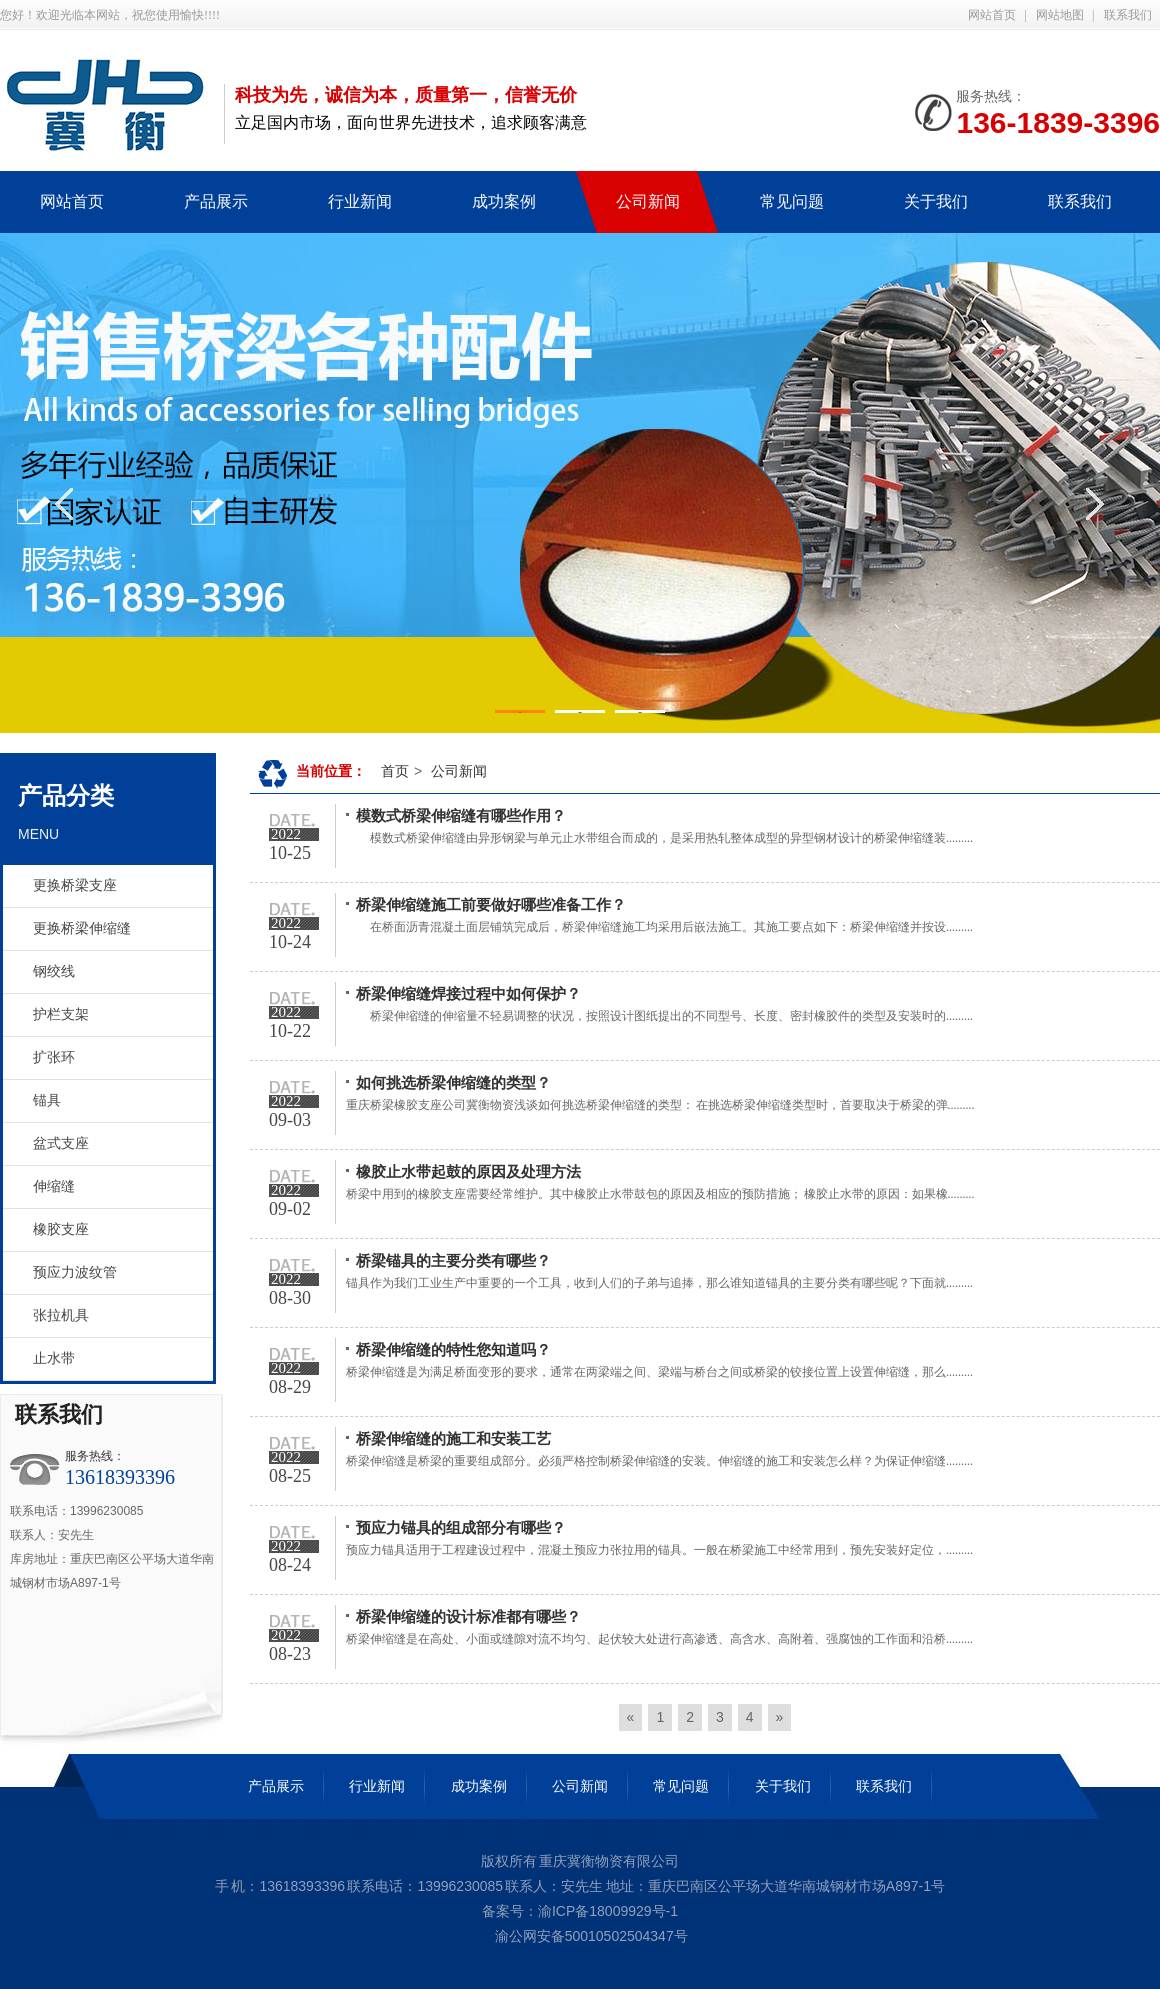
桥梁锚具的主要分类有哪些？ (453, 1261)
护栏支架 (61, 1014)
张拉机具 (61, 1315)
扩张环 (54, 1057)
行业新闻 (377, 1786)
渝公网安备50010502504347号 (589, 1936)
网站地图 (1060, 15)
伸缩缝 (54, 1186)
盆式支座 (61, 1143)
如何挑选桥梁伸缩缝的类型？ (453, 1083)
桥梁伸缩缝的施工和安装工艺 (453, 1439)
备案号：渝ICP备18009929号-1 (580, 1911)
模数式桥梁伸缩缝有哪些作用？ (461, 816)
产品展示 (276, 1786)
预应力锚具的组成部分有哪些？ (461, 1528)
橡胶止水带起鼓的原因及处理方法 (468, 1172)
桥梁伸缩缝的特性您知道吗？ (453, 1350)
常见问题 (681, 1786)
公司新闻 (459, 771)
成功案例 (479, 1786)
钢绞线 (54, 971)
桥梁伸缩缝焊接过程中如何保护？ (468, 994)
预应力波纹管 (75, 1272)
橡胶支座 (61, 1229)
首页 (395, 771)
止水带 (54, 1358)
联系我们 (1128, 15)
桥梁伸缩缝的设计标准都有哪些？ (468, 1617)
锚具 (47, 1100)
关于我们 (783, 1786)
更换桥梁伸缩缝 (82, 928)
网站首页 (992, 15)
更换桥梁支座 (75, 885)
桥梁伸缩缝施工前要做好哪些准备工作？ (491, 905)
